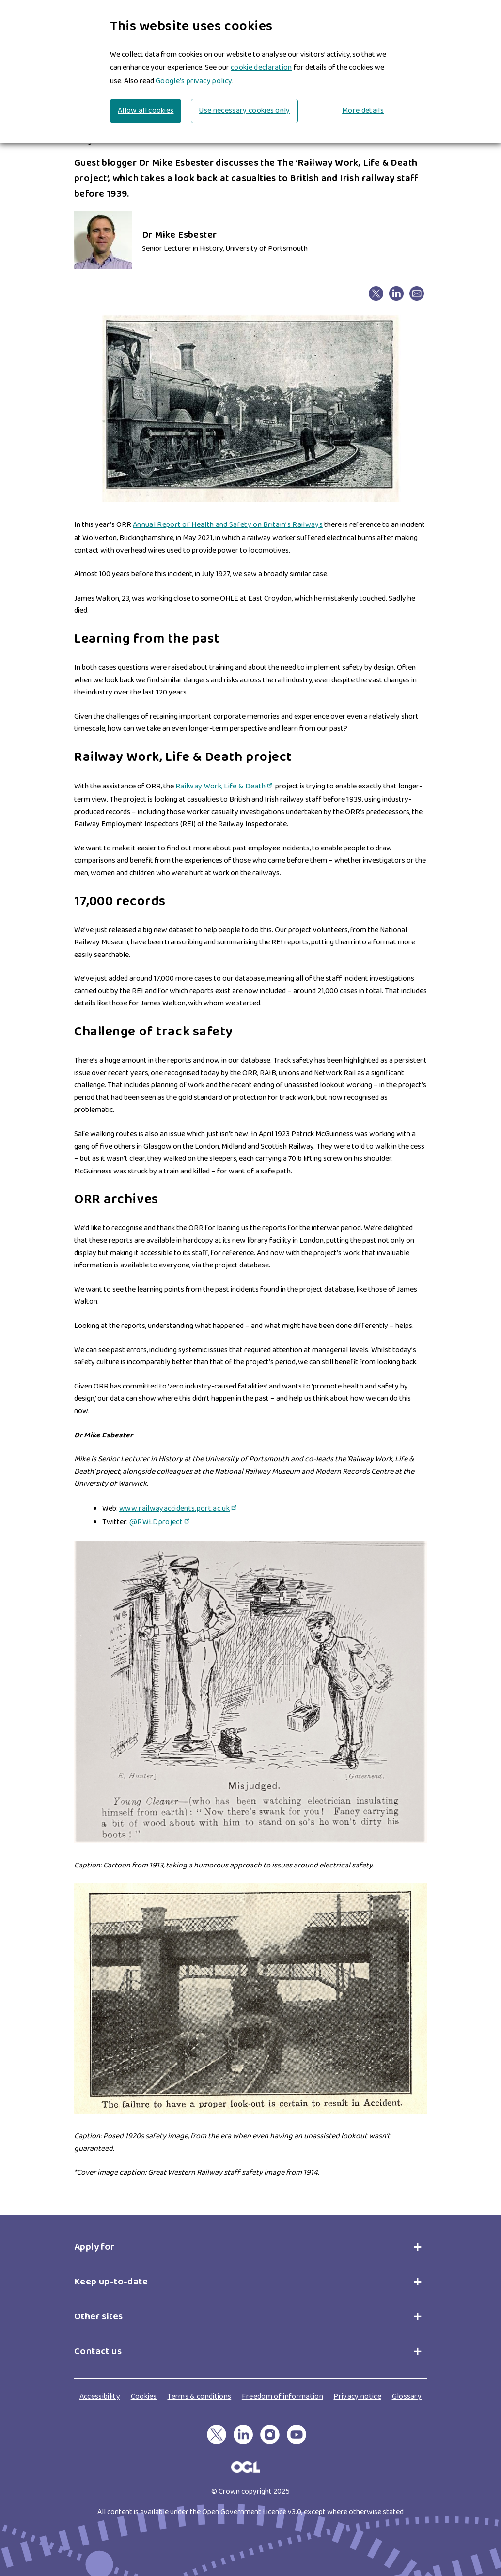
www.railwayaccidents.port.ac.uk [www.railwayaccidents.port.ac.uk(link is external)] (178, 1508)
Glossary (407, 2397)
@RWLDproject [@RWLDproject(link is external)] (160, 1522)
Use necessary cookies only (244, 111)
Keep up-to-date (111, 2281)
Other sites (98, 2316)
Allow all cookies (145, 111)
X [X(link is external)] (368, 290)
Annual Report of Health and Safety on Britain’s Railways (228, 525)
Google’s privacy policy (194, 81)
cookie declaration (261, 68)
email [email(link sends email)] (416, 290)
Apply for (96, 2246)
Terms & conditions (199, 2397)
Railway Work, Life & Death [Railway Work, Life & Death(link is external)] (224, 786)
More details (363, 111)
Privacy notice (357, 2397)
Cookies (144, 2397)
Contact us (98, 2351)
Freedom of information (282, 2397)
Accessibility (99, 2397)
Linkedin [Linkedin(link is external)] (396, 290)
